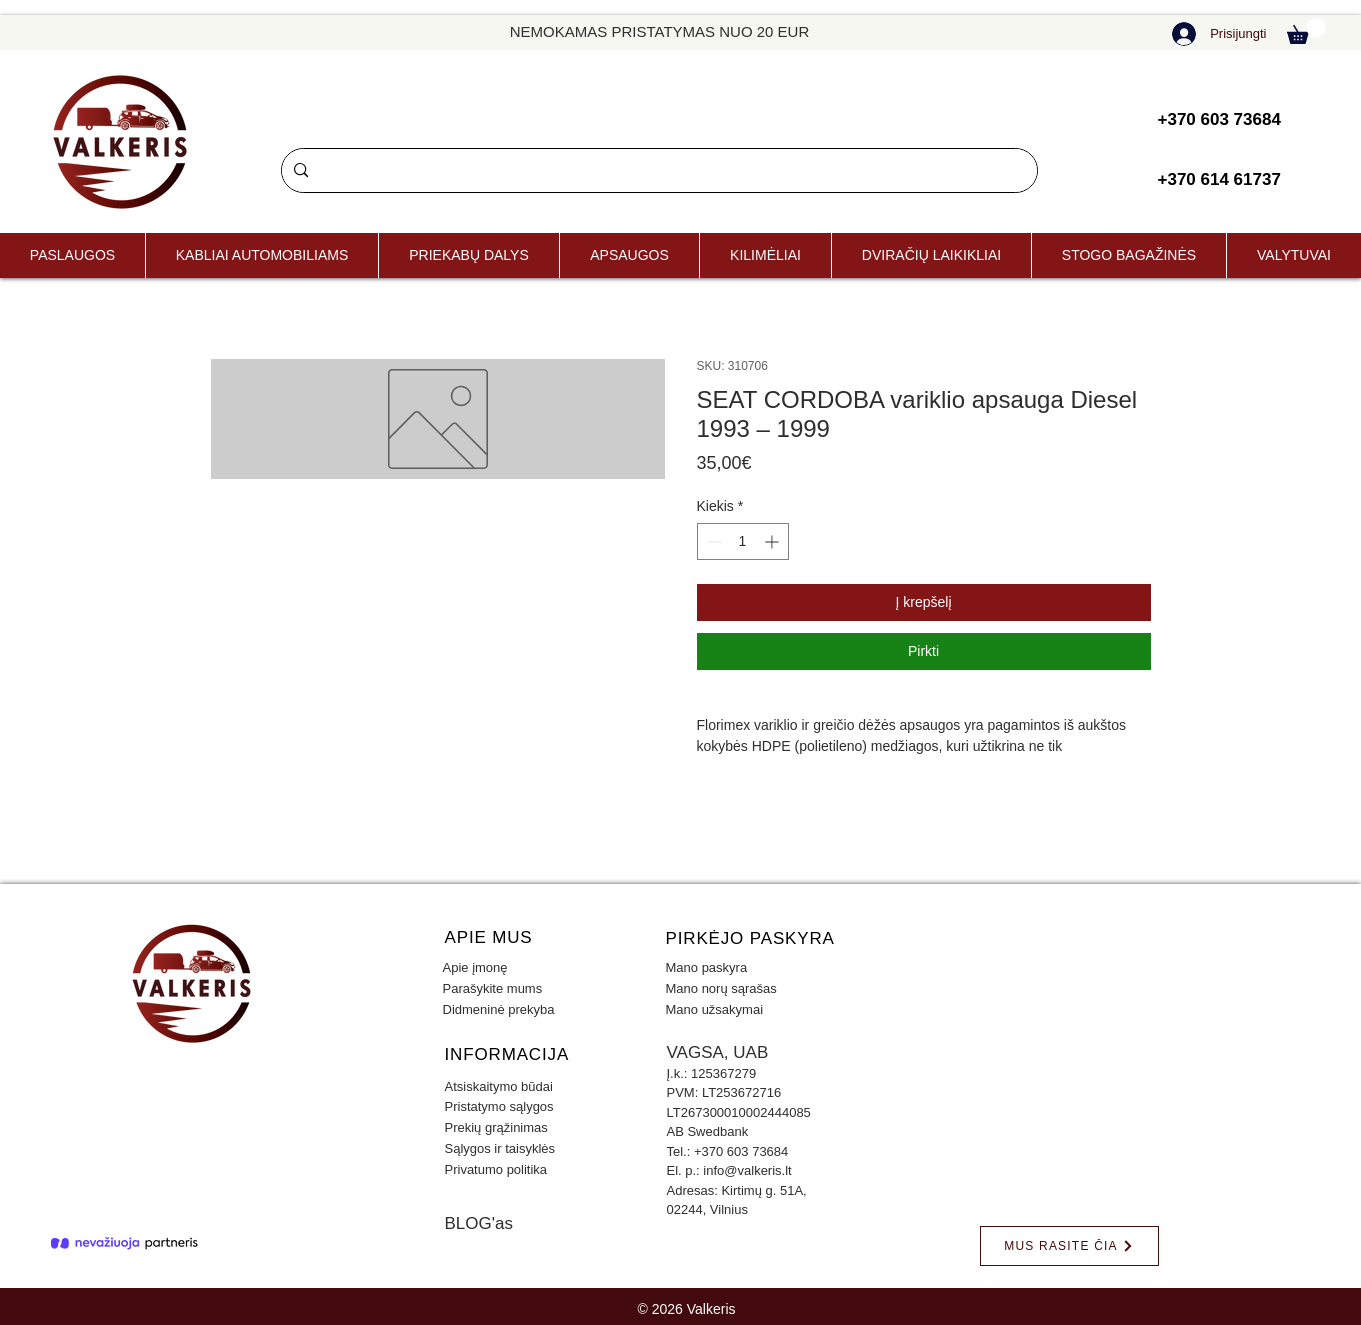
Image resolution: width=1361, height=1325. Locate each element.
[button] (1306, 31)
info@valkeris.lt (747, 1170)
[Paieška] (657, 170)
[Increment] (773, 541)
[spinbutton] (743, 541)
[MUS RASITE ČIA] (1069, 1246)
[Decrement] (712, 541)
